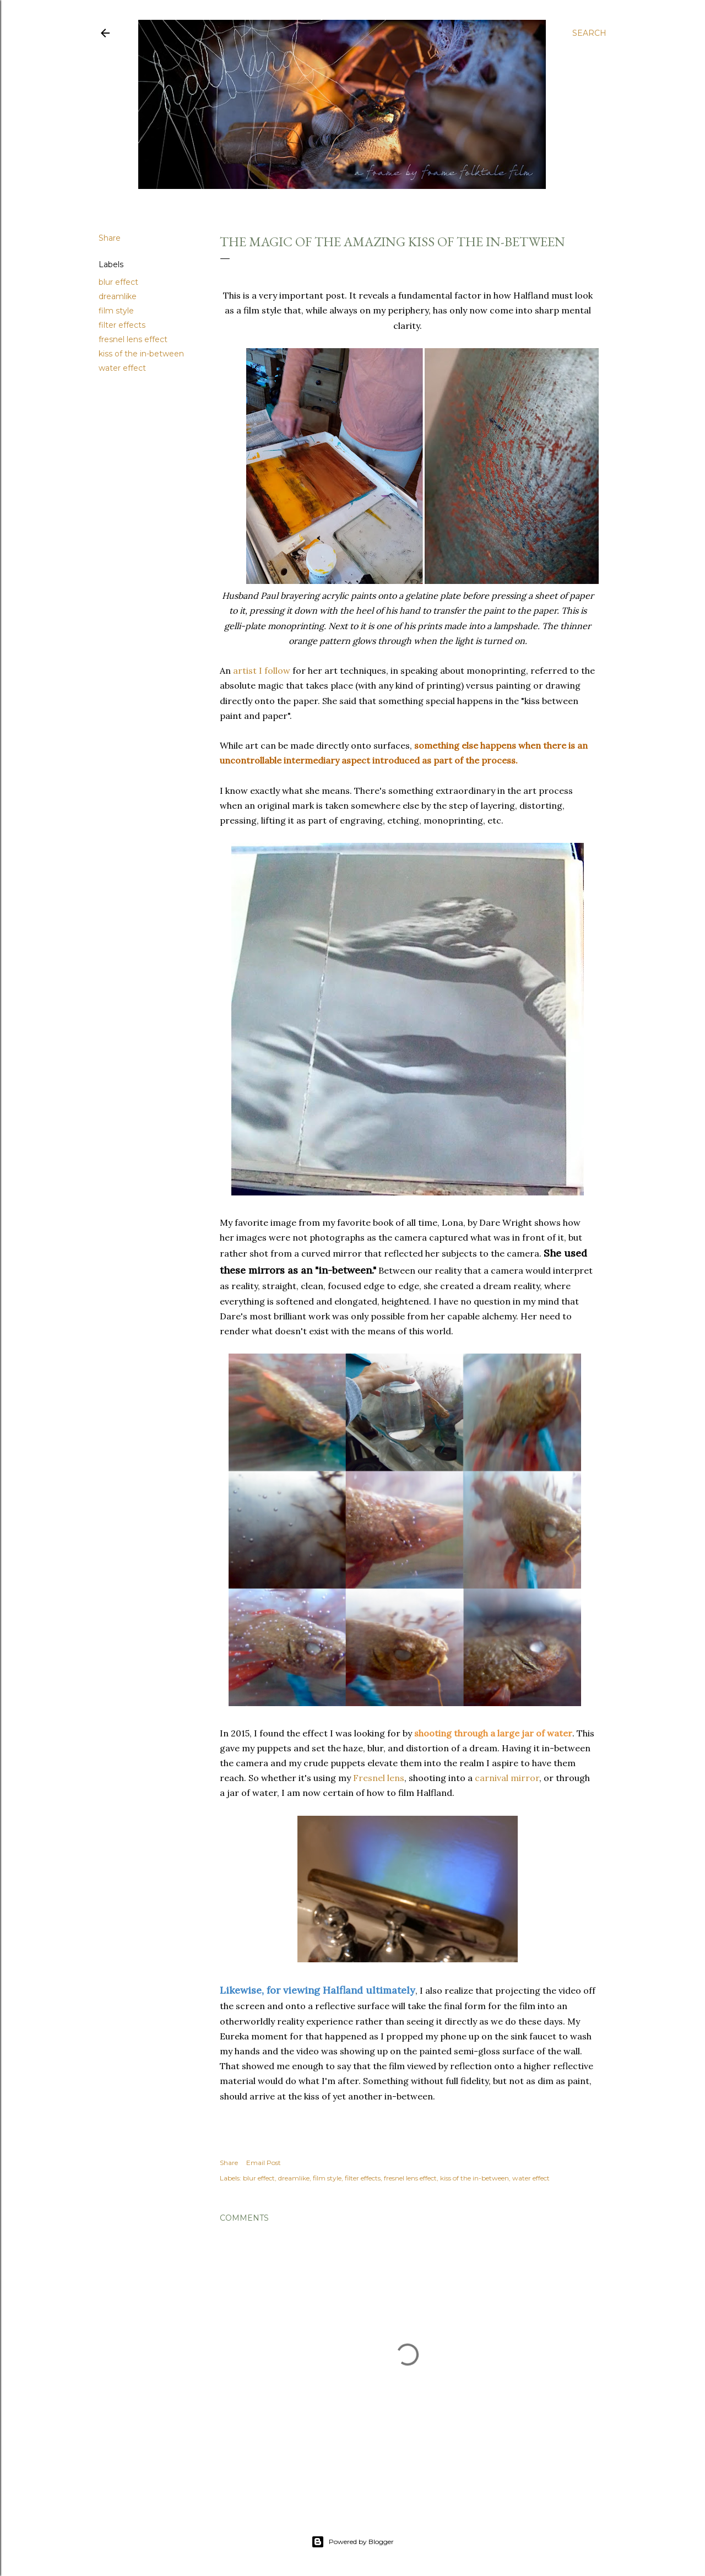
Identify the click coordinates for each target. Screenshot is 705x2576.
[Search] (589, 33)
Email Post (263, 2162)
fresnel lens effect (133, 339)
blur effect (118, 282)
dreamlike (118, 296)
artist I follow (261, 670)
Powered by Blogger (352, 2541)
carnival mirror (507, 1777)
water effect (122, 368)
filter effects (122, 325)
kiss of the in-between (141, 354)
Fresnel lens (378, 1777)
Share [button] (110, 238)
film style (116, 311)
